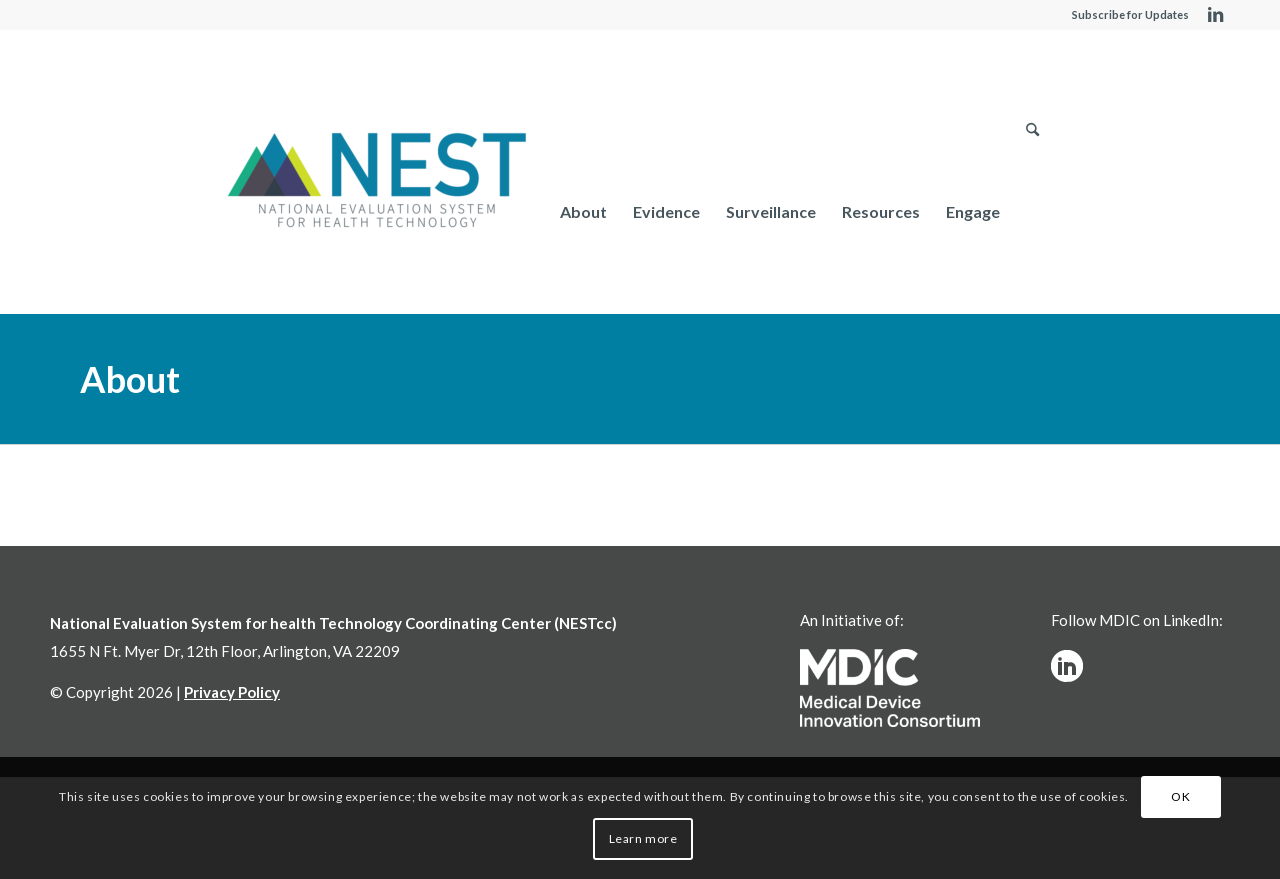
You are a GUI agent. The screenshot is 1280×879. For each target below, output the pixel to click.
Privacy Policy (232, 692)
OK (1180, 796)
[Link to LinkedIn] (1215, 15)
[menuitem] (583, 211)
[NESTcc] (377, 182)
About (130, 379)
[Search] (1032, 211)
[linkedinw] (1067, 666)
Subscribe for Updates (1130, 14)
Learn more (643, 838)
